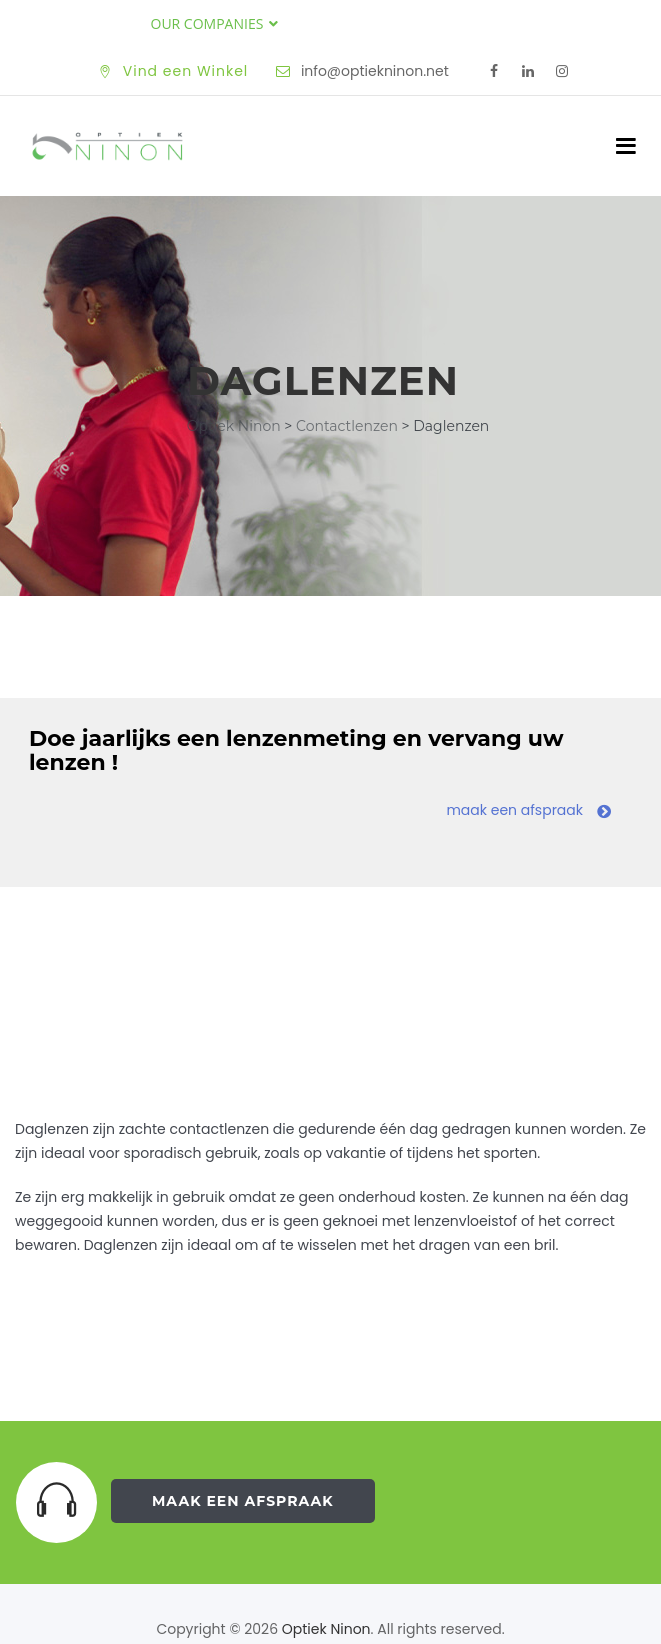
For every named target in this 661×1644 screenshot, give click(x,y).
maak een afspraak (528, 810)
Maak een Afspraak (243, 1501)
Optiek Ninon (326, 1629)
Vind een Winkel (186, 71)
